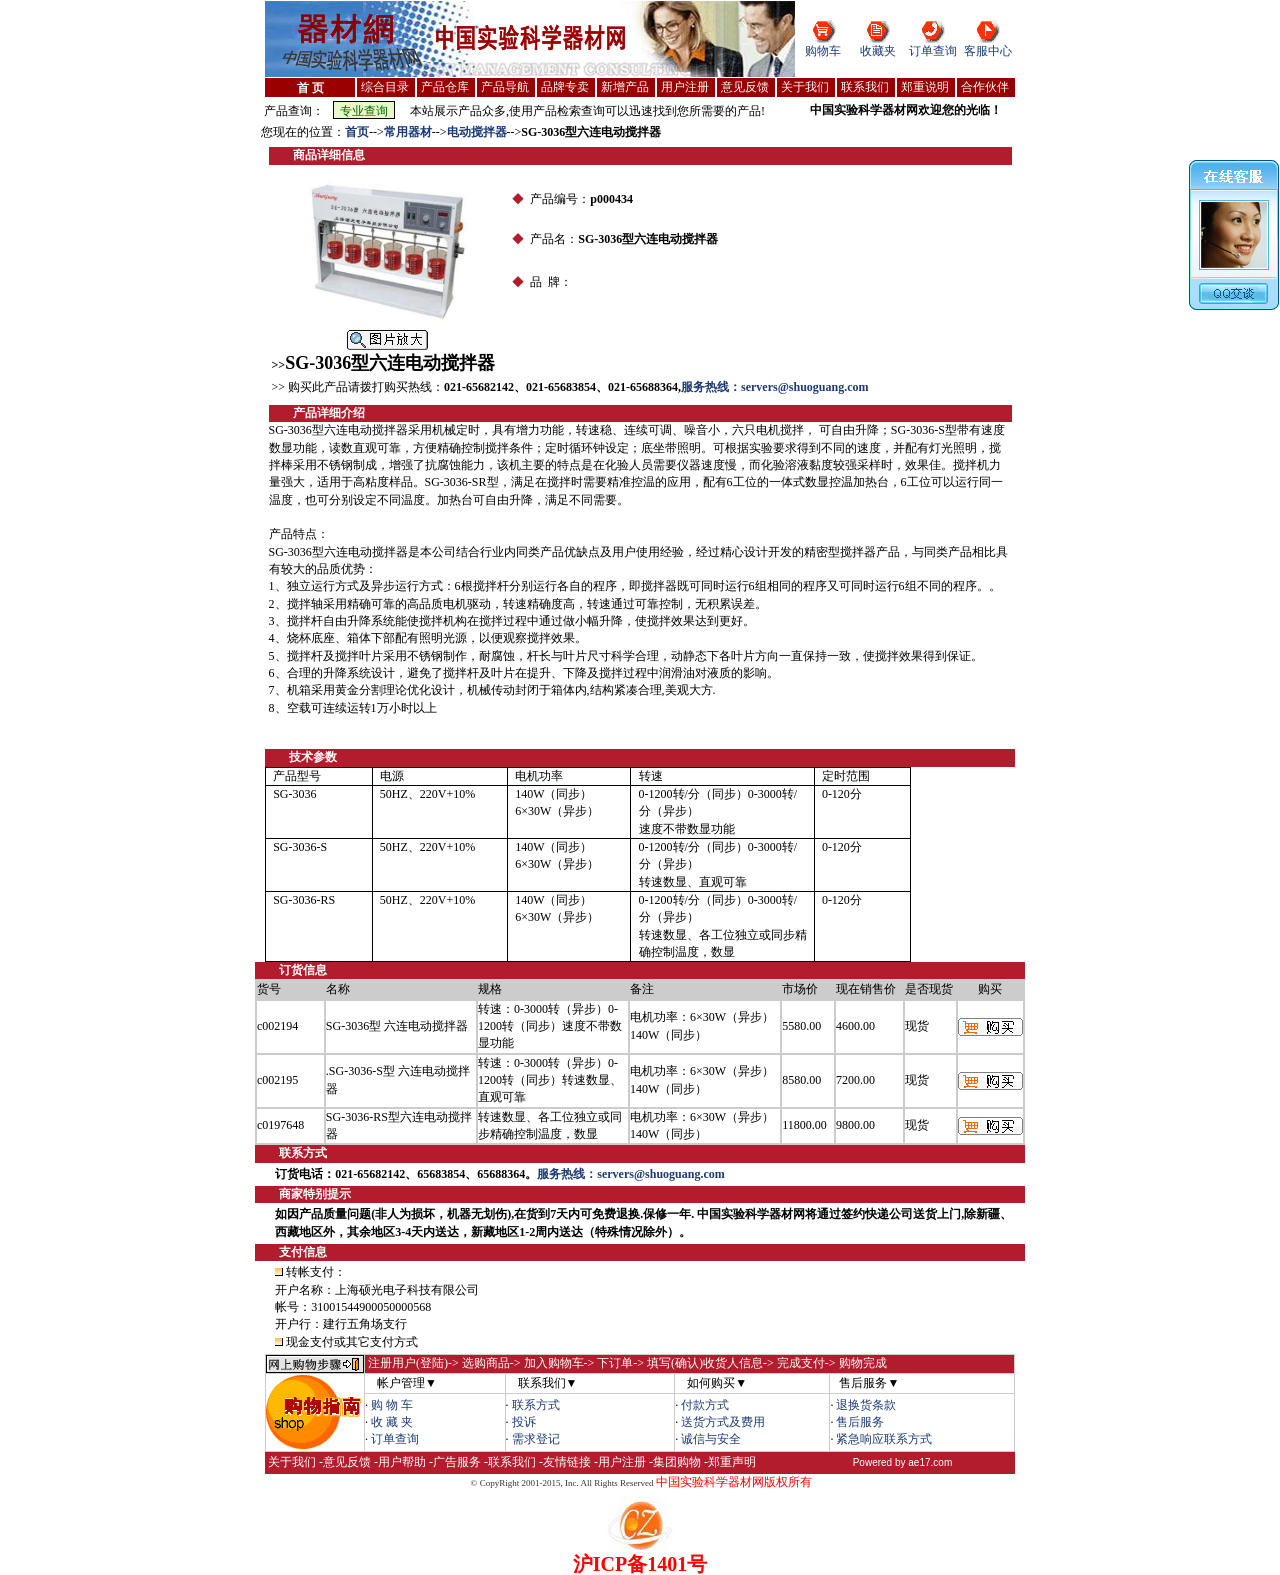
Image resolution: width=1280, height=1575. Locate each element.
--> (376, 132)
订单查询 (933, 51)
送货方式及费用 (723, 1422)
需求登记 (536, 1439)
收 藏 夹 (392, 1422)
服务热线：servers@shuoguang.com (775, 387)
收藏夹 (878, 51)
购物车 (823, 51)
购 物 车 (392, 1405)
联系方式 (536, 1405)
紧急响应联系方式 (884, 1439)
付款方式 (705, 1405)
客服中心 (988, 51)
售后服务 (860, 1422)
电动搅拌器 (477, 132)
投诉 (524, 1422)
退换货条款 (866, 1405)
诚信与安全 (711, 1439)
